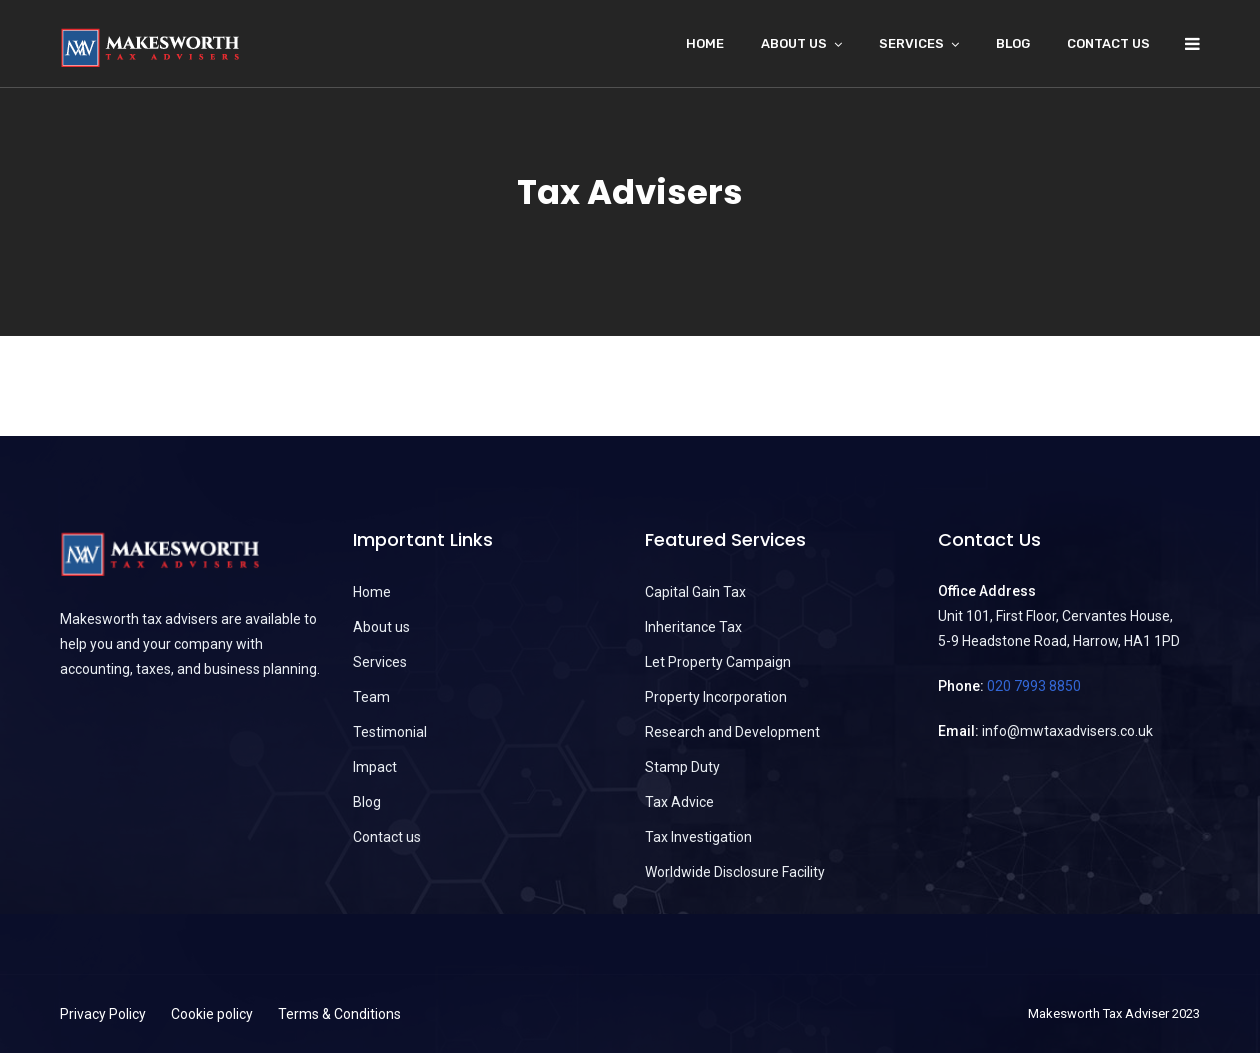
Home (705, 43)
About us (381, 627)
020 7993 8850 (1034, 686)
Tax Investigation (698, 837)
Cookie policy (212, 1014)
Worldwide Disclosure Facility (735, 872)
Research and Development (732, 732)
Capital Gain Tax (695, 592)
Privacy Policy (103, 1014)
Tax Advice (679, 802)
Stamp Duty (682, 767)
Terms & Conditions (339, 1014)
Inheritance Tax (693, 627)
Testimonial (390, 732)
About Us (794, 43)
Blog (1013, 43)
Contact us (1108, 43)
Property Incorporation (716, 697)
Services (911, 43)
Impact (375, 767)
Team (371, 697)
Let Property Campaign (718, 662)
